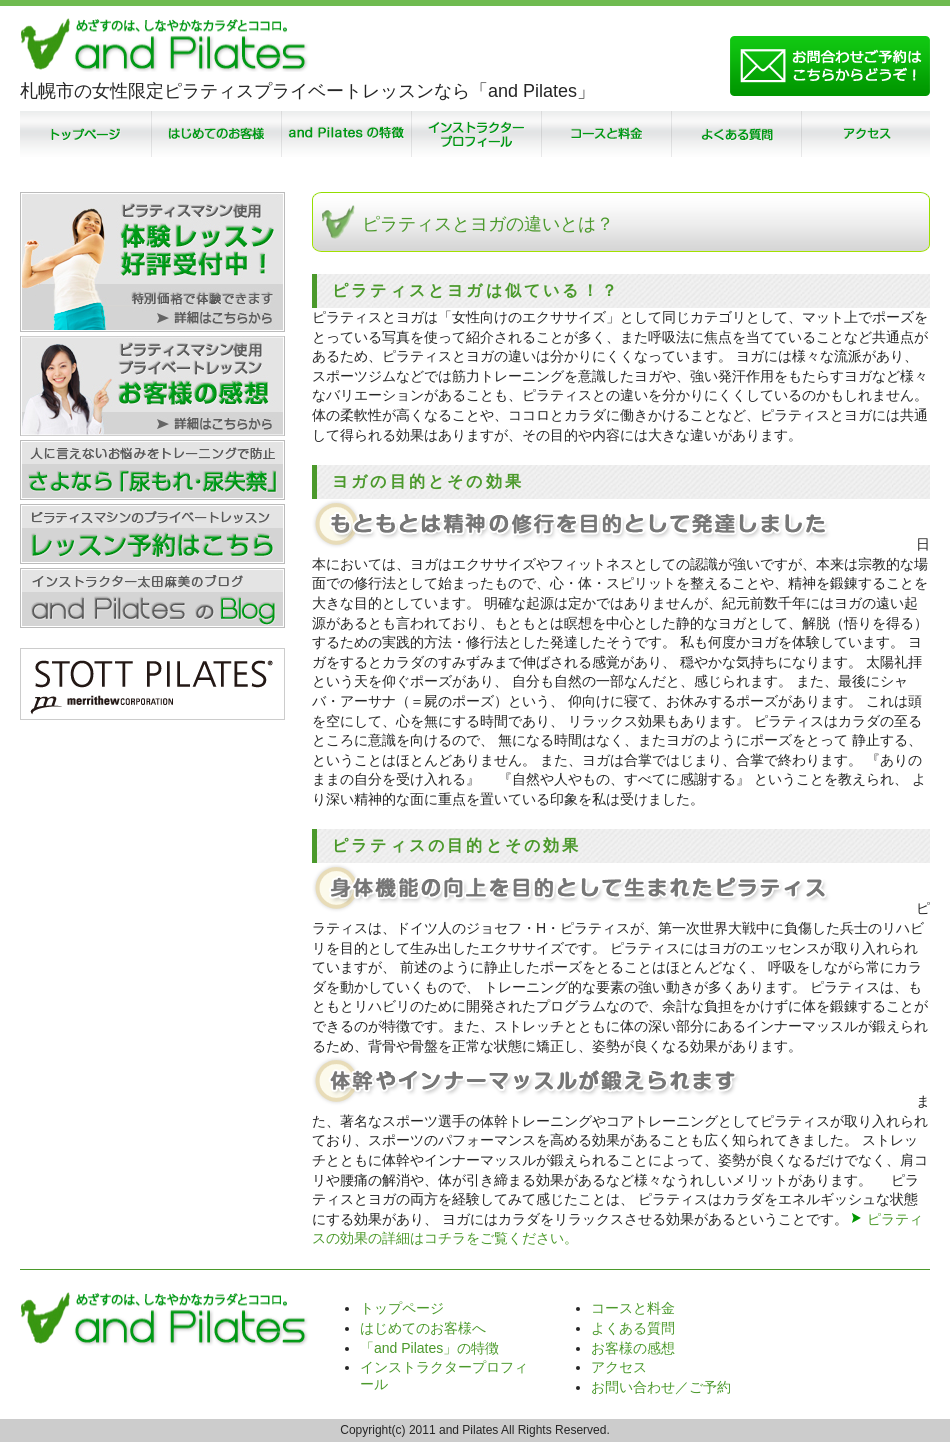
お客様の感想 (633, 1348)
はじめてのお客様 (215, 134)
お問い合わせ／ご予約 (661, 1387)
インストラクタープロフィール (475, 134)
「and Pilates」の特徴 (345, 134)
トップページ (85, 134)
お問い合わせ (830, 66)
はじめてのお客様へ (423, 1328)
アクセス (865, 134)
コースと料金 (605, 134)
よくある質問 (735, 134)
